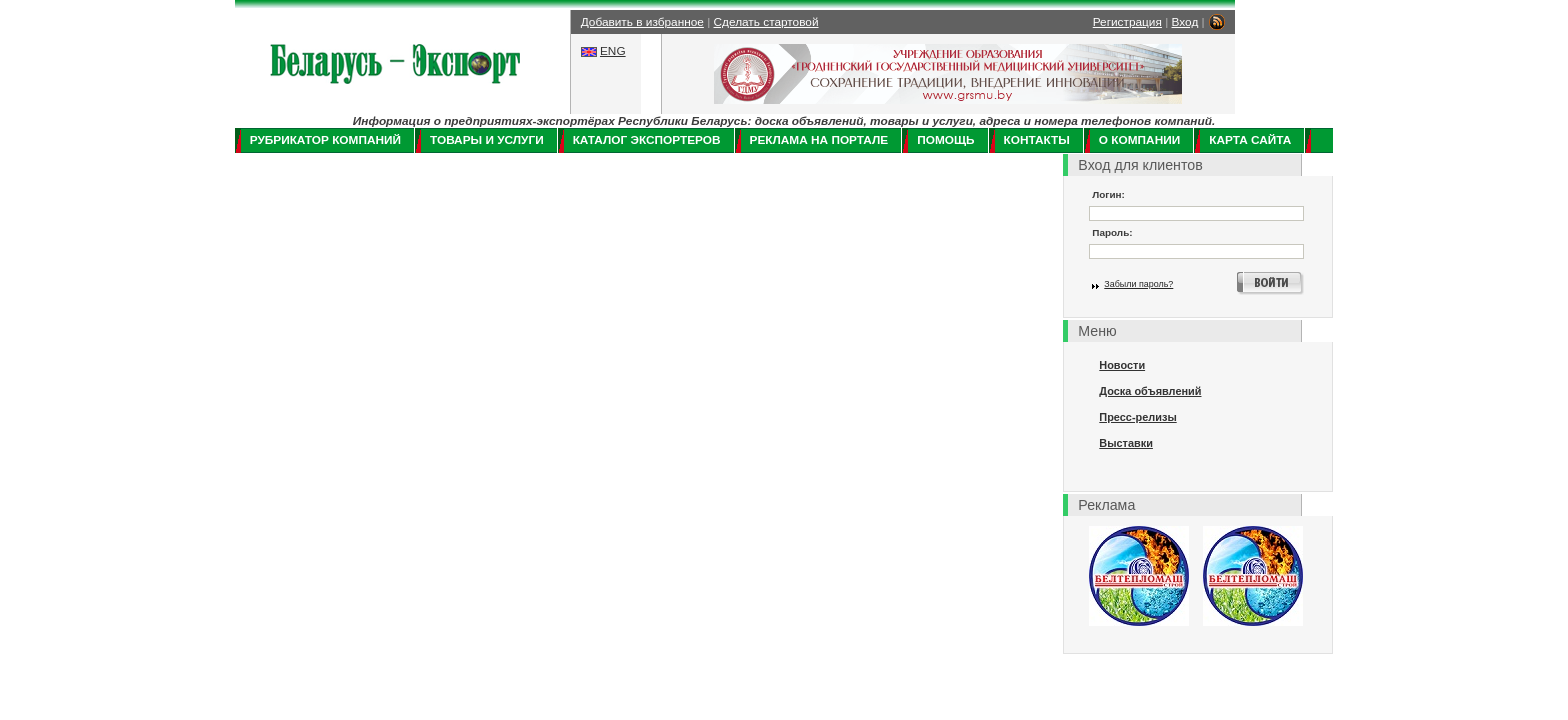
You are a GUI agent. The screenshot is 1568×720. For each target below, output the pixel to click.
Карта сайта (1250, 140)
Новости (1122, 365)
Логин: (1108, 194)
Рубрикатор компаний (325, 140)
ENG (613, 51)
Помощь (945, 140)
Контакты (1037, 140)
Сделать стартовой (766, 22)
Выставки (1126, 443)
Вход (1185, 22)
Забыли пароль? (1138, 284)
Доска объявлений (1150, 391)
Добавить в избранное (642, 22)
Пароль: (1112, 232)
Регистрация (1127, 22)
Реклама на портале (819, 140)
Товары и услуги (487, 140)
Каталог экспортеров (647, 140)
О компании (1139, 140)
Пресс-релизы (1137, 417)
